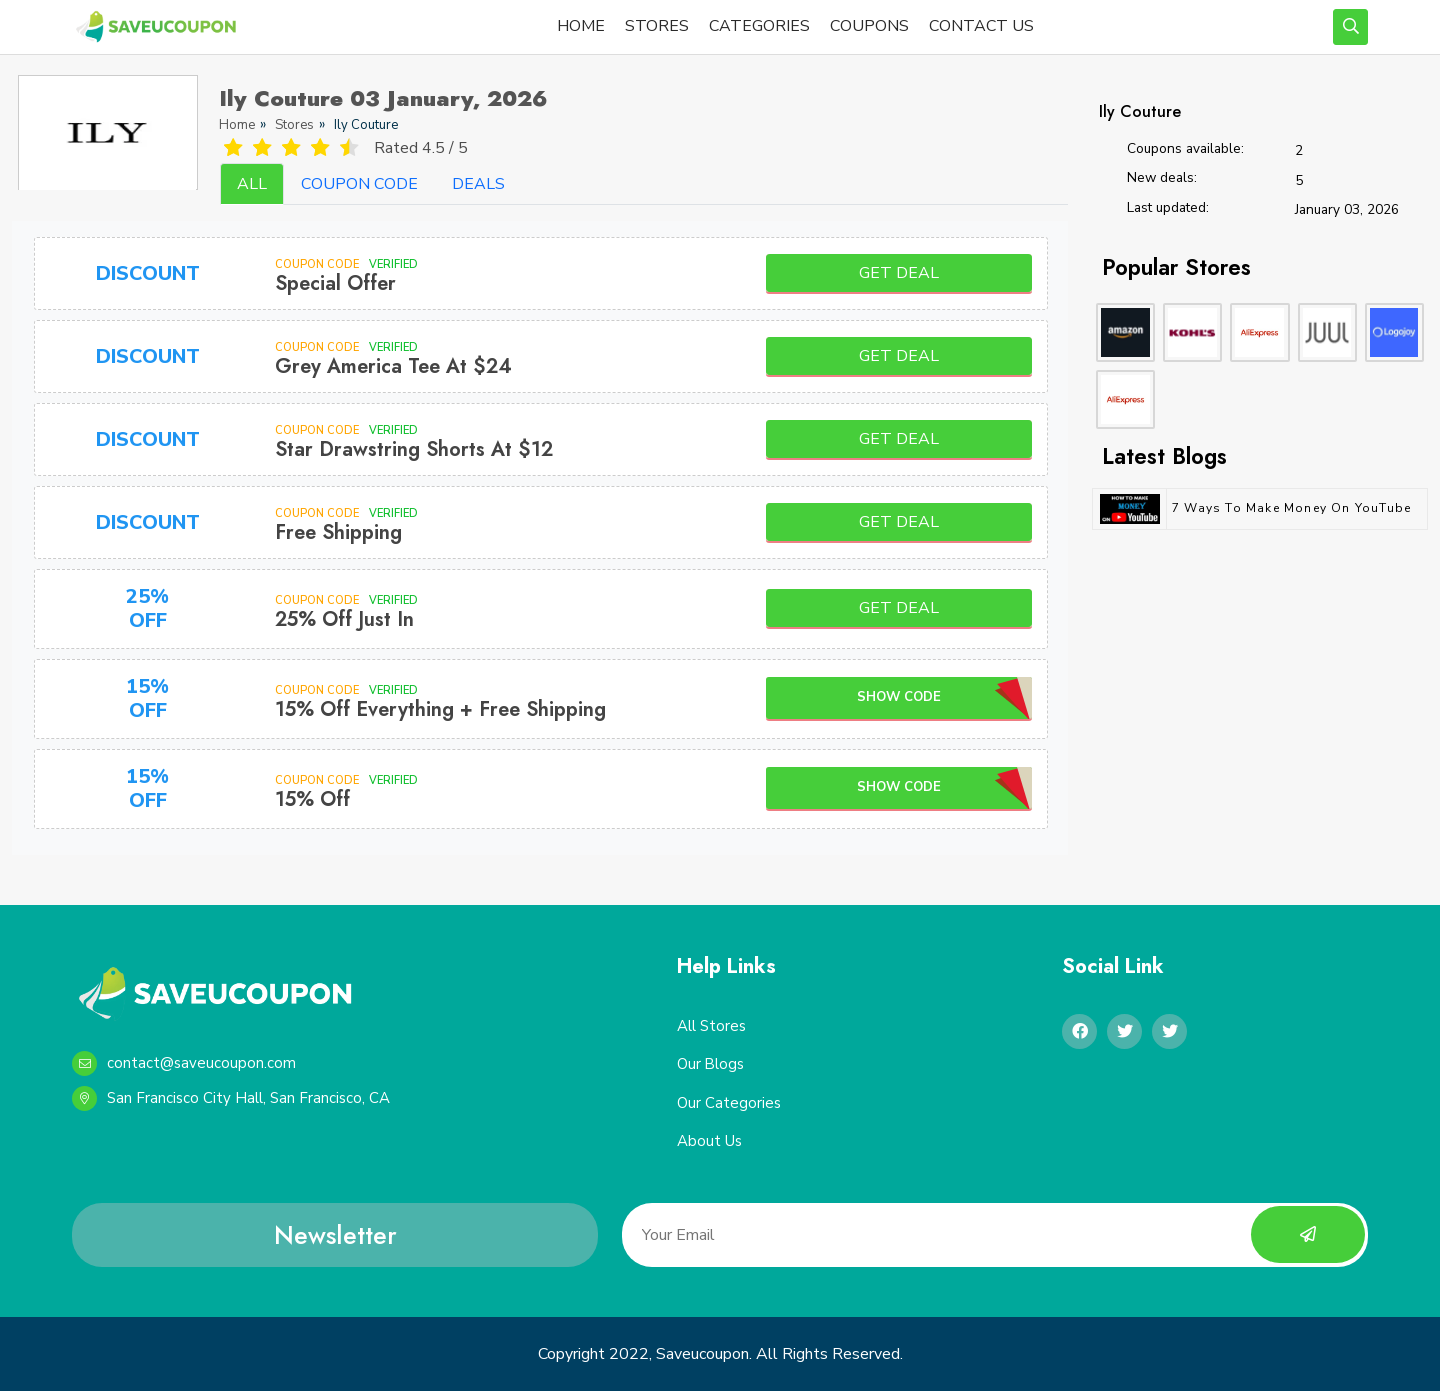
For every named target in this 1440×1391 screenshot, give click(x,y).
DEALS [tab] (478, 184)
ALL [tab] (252, 184)
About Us (709, 1142)
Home (237, 125)
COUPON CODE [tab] (359, 184)
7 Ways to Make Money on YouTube (1291, 508)
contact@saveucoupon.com (184, 1063)
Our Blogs (711, 1065)
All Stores (711, 1026)
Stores (294, 125)
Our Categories (729, 1103)
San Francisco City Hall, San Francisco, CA (231, 1098)
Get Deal (899, 273)
